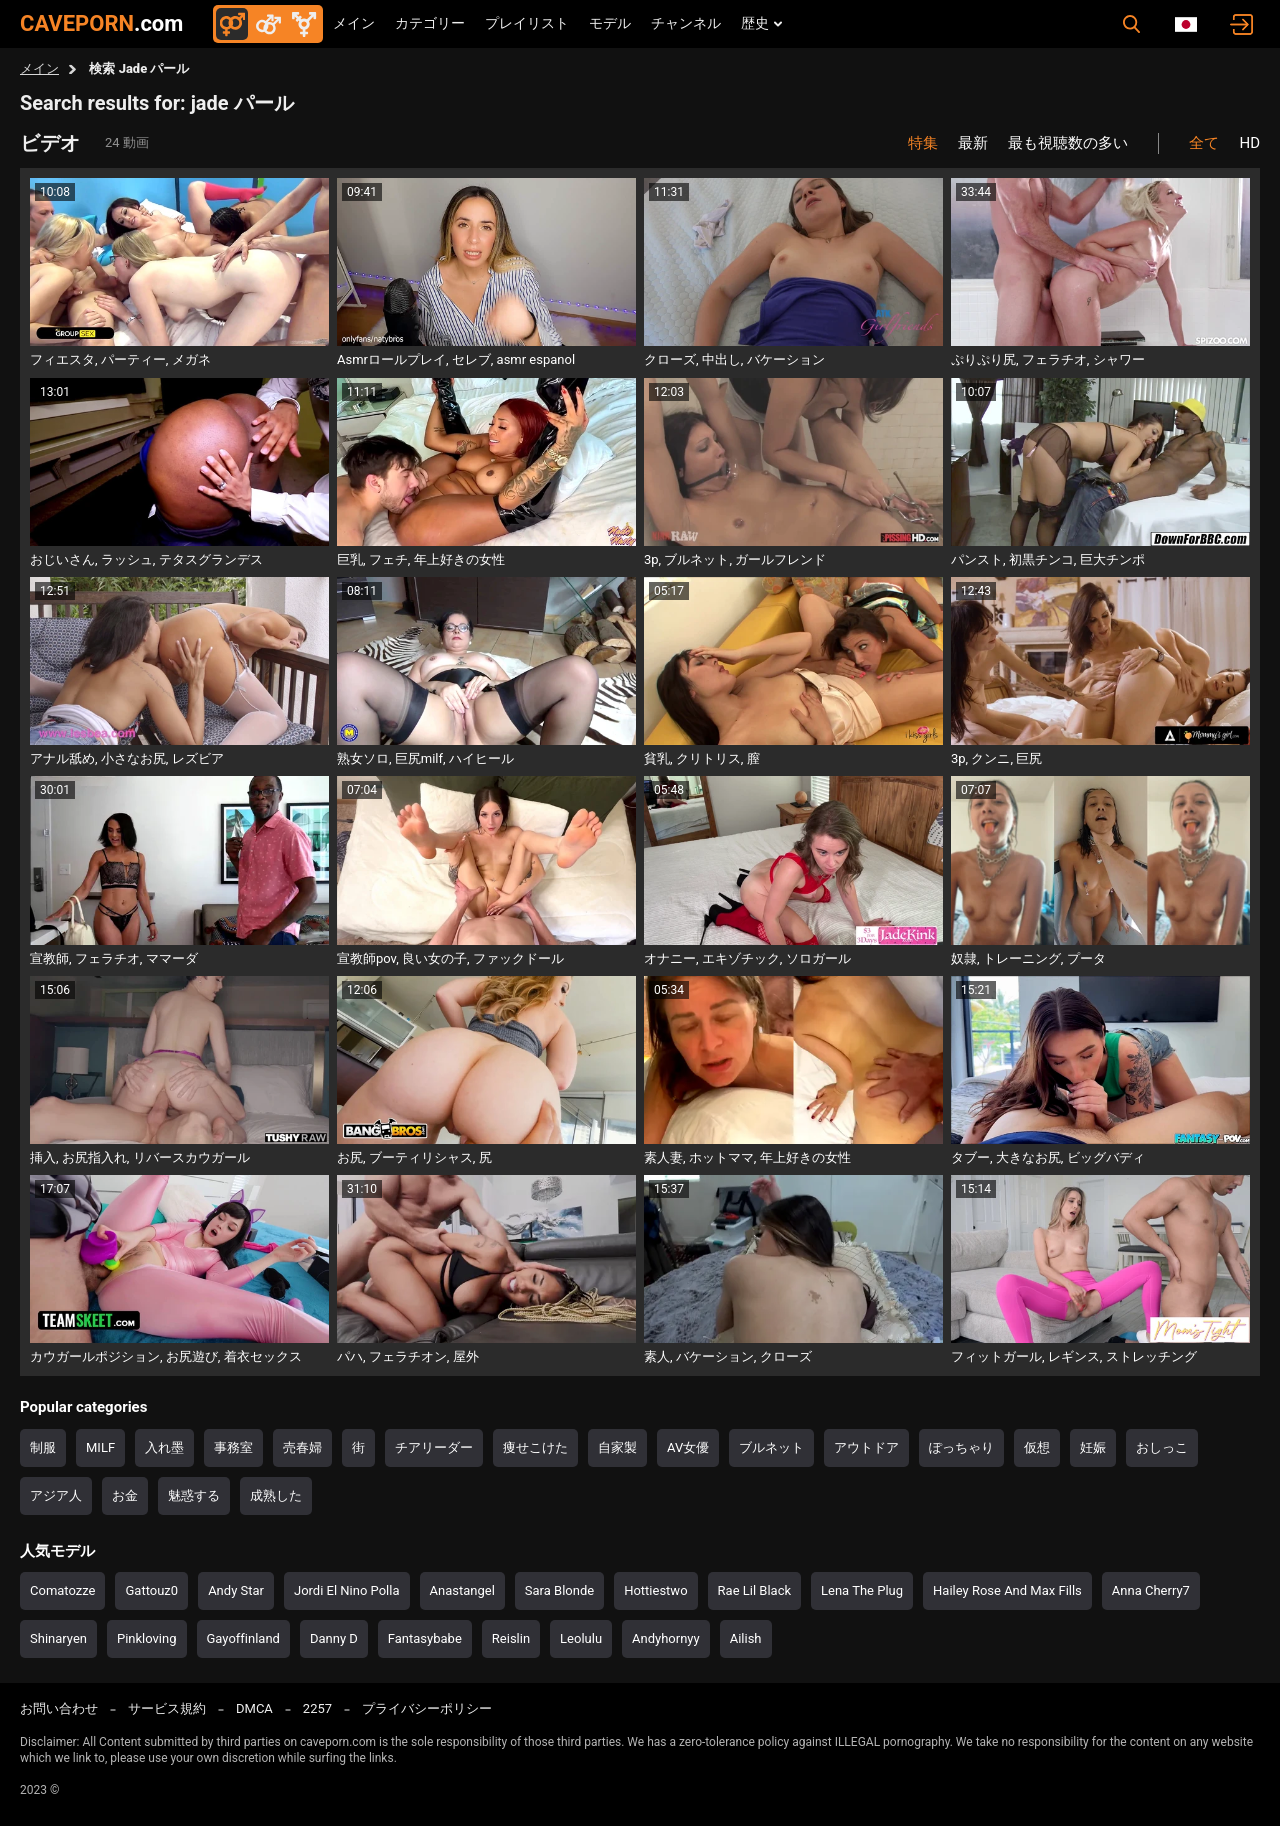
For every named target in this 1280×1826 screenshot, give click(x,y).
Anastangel (462, 1590)
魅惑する (194, 1495)
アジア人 (56, 1495)
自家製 (617, 1447)
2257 (317, 1708)
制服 (43, 1447)
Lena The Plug (862, 1590)
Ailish (746, 1638)
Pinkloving (147, 1638)
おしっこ (1162, 1447)
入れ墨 (164, 1447)
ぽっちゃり (961, 1447)
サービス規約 (167, 1708)
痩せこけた (535, 1447)
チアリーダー (434, 1447)
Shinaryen (58, 1638)
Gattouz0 (151, 1590)
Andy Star (236, 1590)
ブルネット (771, 1447)
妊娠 (1093, 1447)
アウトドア (866, 1447)
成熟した (276, 1495)
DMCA (254, 1708)
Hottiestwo (655, 1590)
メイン (354, 23)
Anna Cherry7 (1151, 1590)
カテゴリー (430, 23)
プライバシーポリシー (427, 1708)
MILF (100, 1447)
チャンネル (686, 23)
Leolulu (581, 1638)
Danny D (334, 1638)
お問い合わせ (59, 1708)
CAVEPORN (101, 23)
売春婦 (302, 1447)
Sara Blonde (559, 1590)
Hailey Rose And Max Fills (1007, 1590)
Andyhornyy (666, 1638)
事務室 (233, 1447)
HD (1249, 143)
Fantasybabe (425, 1638)
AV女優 (688, 1447)
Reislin (511, 1638)
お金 (125, 1495)
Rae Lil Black (754, 1590)
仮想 (1037, 1447)
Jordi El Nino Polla (347, 1590)
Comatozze (62, 1590)
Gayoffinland (243, 1638)
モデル (610, 23)
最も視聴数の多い (1068, 143)
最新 (973, 143)
